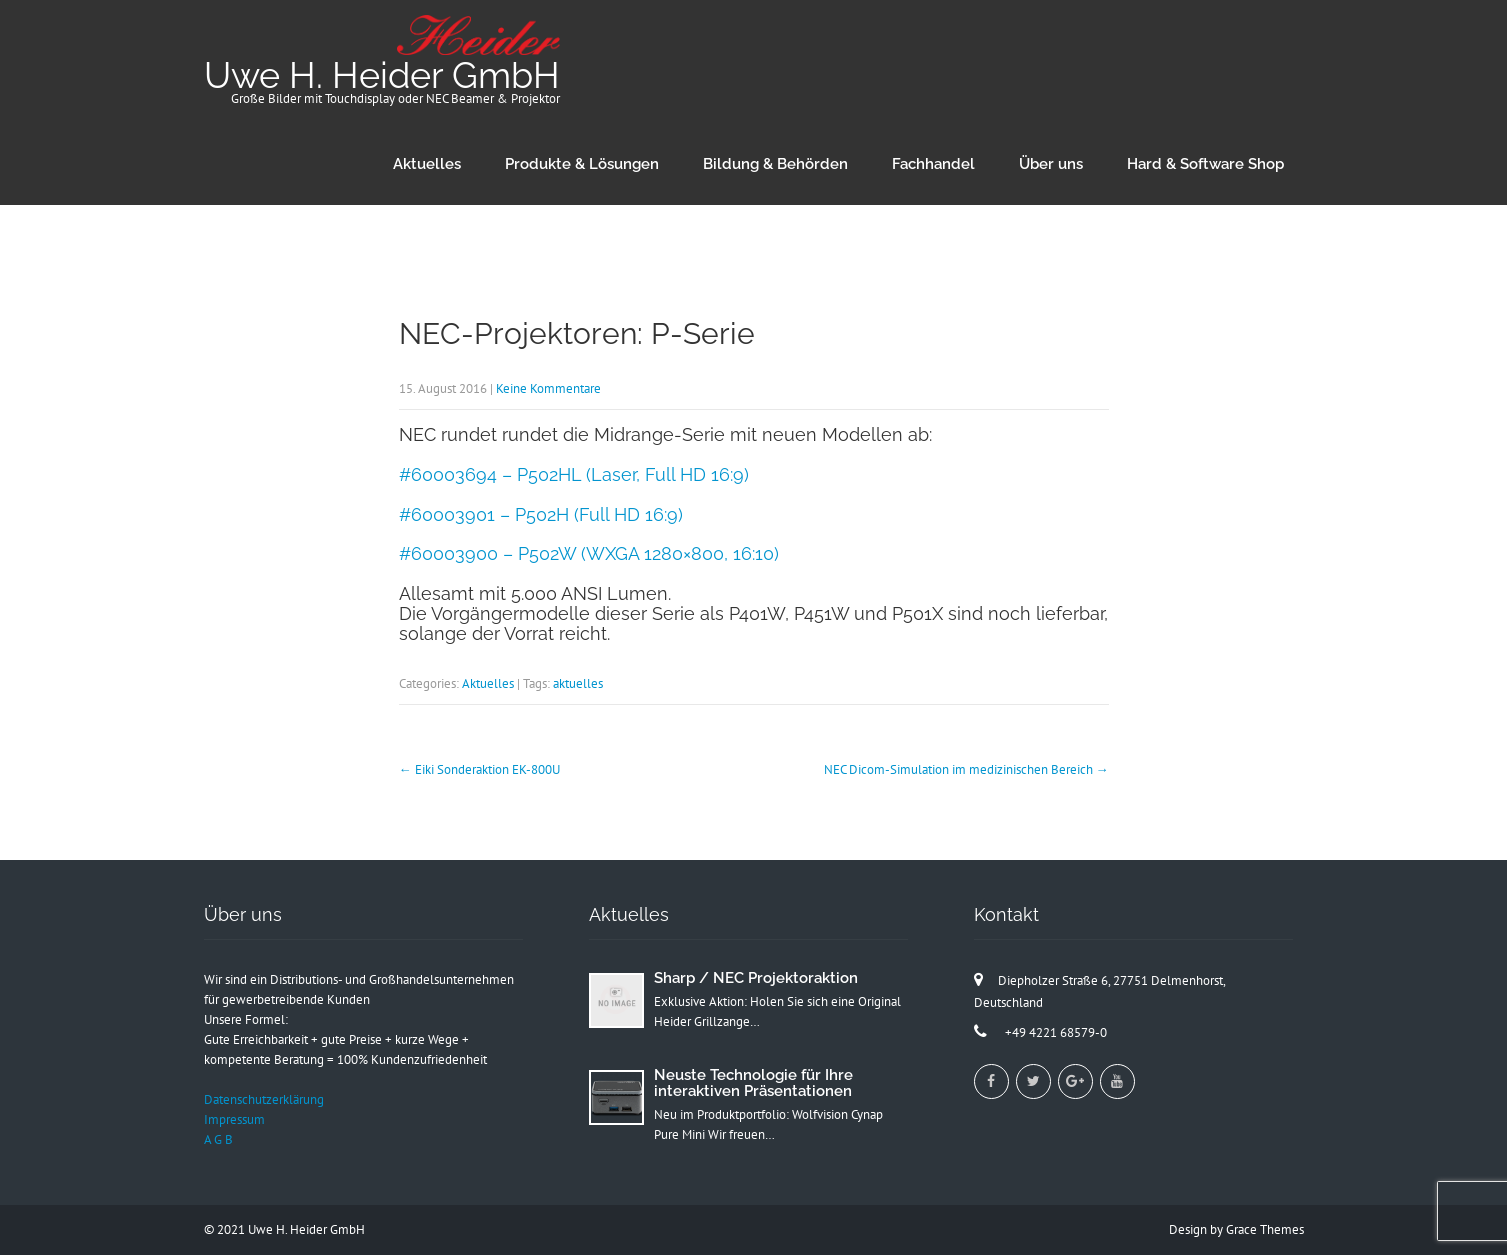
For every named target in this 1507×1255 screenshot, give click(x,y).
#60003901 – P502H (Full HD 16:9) (541, 514)
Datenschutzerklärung (264, 1099)
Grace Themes (1265, 1229)
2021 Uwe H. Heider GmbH (291, 1229)
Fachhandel (933, 164)
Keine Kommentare (548, 388)
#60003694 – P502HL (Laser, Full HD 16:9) (574, 474)
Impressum (234, 1119)
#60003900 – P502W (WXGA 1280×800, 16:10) (589, 553)
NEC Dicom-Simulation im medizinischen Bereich (966, 769)
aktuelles (578, 683)
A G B (218, 1139)
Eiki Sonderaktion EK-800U (479, 769)
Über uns (1051, 164)
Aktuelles (427, 164)
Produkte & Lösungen (582, 164)
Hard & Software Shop (1205, 164)
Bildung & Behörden (775, 164)
